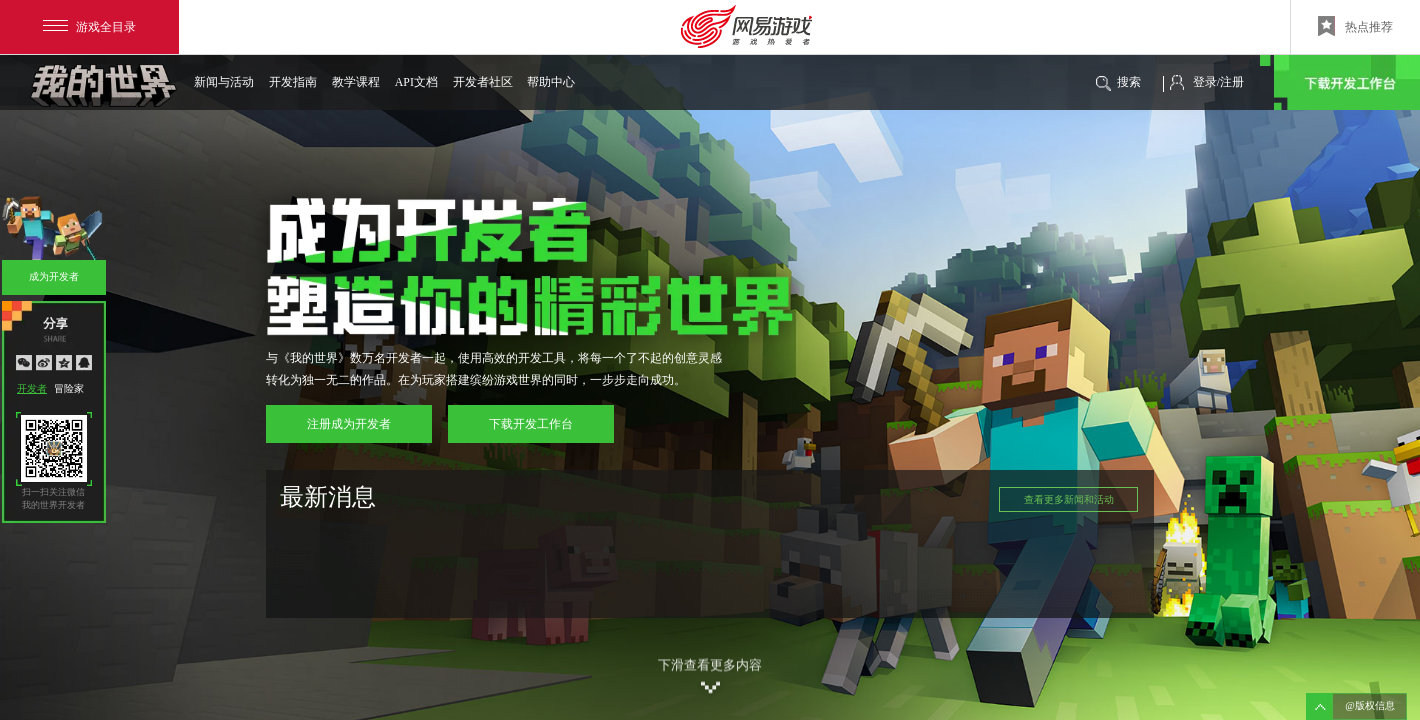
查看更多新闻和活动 (1069, 499)
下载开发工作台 (1340, 82)
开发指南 (293, 82)
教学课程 (356, 82)
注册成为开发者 (349, 424)
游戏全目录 (89, 27)
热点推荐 (1355, 26)
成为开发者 (54, 276)
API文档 (416, 82)
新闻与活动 (224, 82)
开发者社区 (482, 82)
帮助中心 (551, 82)
